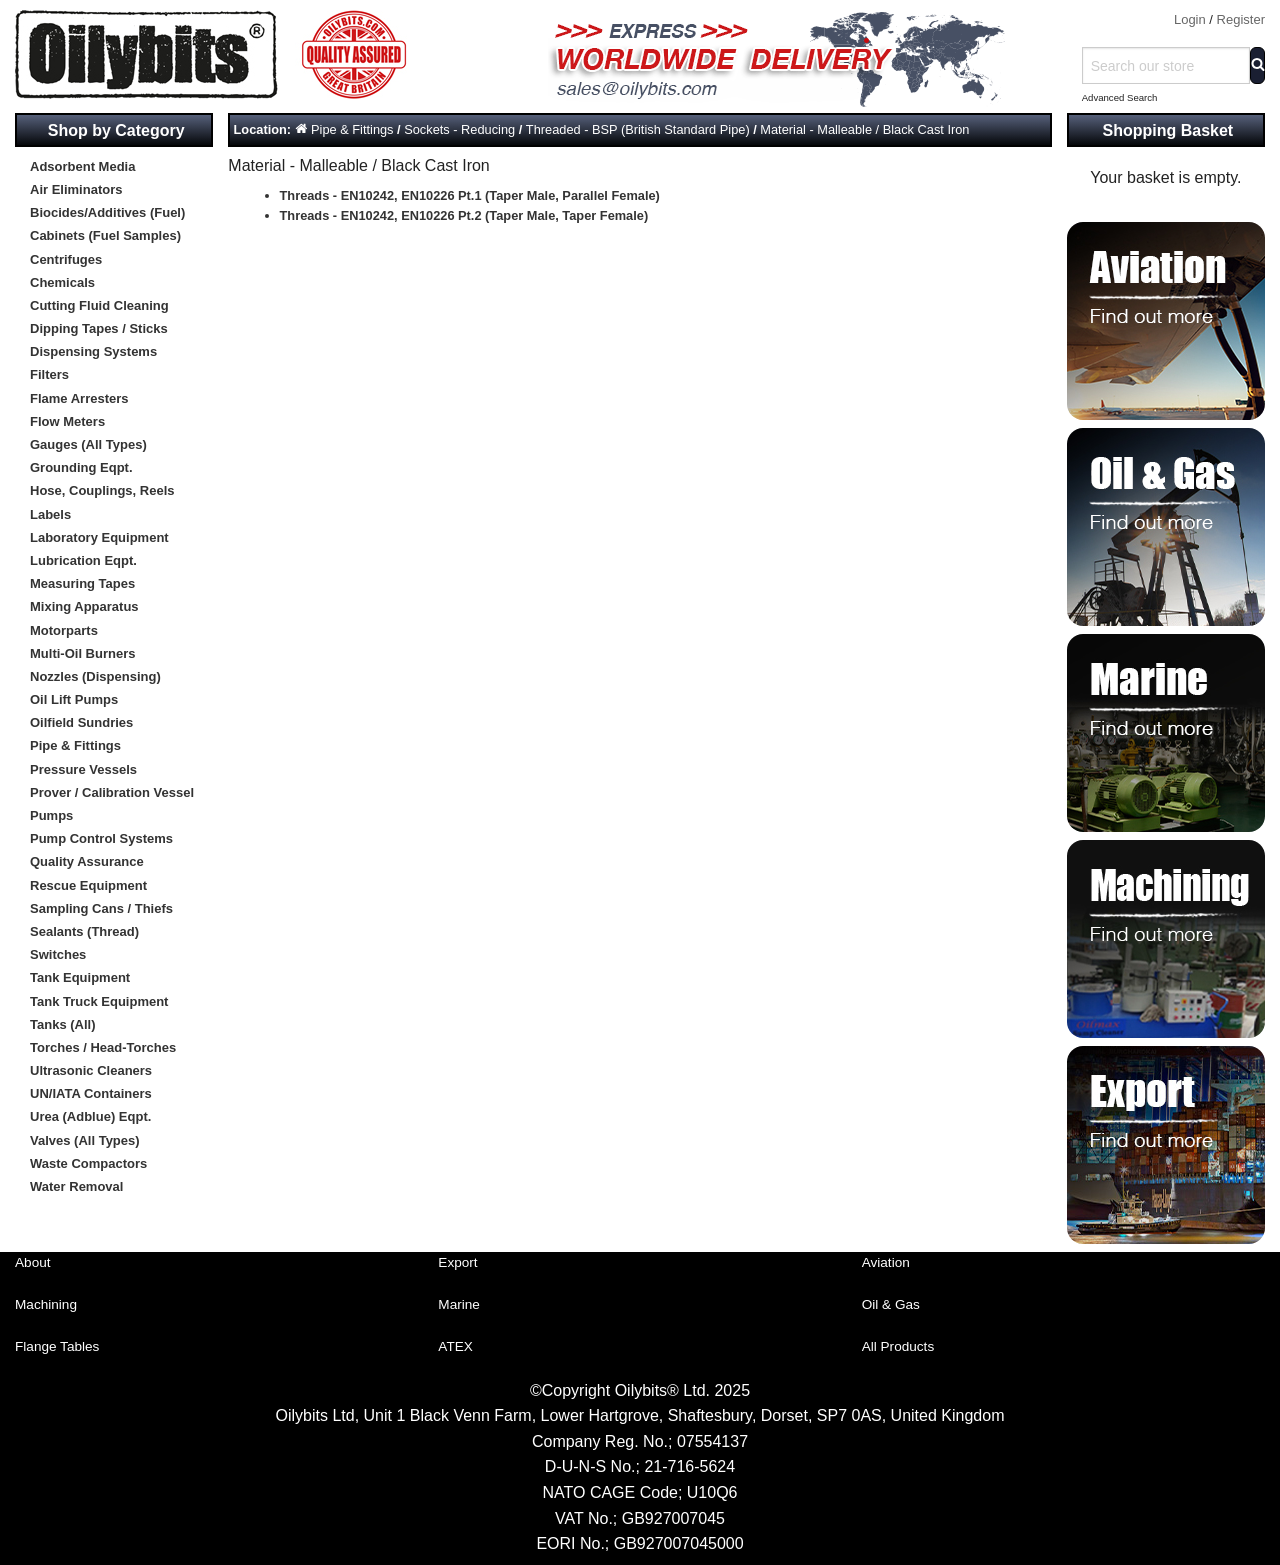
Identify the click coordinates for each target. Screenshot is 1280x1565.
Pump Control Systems (101, 838)
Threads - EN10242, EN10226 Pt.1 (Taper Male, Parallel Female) (470, 195)
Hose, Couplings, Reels (102, 490)
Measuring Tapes (82, 583)
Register (1241, 19)
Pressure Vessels (83, 769)
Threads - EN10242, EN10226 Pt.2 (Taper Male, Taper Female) (464, 215)
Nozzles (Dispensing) (95, 676)
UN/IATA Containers (91, 1093)
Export (457, 1262)
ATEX (455, 1346)
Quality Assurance (87, 861)
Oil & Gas (891, 1304)
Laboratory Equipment (99, 537)
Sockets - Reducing (459, 129)
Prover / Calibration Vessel (112, 792)
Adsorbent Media (82, 166)
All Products (898, 1346)
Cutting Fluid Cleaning (99, 305)
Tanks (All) (63, 1024)
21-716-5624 (689, 1466)
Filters (49, 374)
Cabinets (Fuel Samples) (105, 235)
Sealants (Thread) (84, 931)
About (33, 1262)
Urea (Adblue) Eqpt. (90, 1116)
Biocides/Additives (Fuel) (107, 212)
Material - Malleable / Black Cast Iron (864, 129)
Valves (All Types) (85, 1140)
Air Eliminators (76, 189)
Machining (46, 1304)
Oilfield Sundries (81, 722)
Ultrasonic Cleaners (91, 1070)
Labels (50, 514)
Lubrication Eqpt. (83, 560)
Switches (58, 954)
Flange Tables (57, 1346)
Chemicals (62, 282)
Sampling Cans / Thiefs (101, 908)
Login (1190, 19)
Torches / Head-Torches (103, 1047)
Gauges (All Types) (88, 444)
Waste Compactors (88, 1163)
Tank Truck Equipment (99, 1001)
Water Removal (76, 1186)
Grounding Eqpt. (81, 467)
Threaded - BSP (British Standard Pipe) (638, 129)
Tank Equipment (80, 977)
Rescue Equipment (88, 885)
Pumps (51, 815)
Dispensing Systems (93, 351)
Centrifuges (66, 259)
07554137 (712, 1441)
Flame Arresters (79, 398)
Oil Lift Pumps (74, 699)
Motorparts (64, 630)
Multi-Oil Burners (82, 653)
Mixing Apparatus (84, 606)
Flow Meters (67, 421)
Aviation (886, 1262)
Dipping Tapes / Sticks (99, 328)
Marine (459, 1304)
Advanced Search (1120, 97)
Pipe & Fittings (75, 745)
